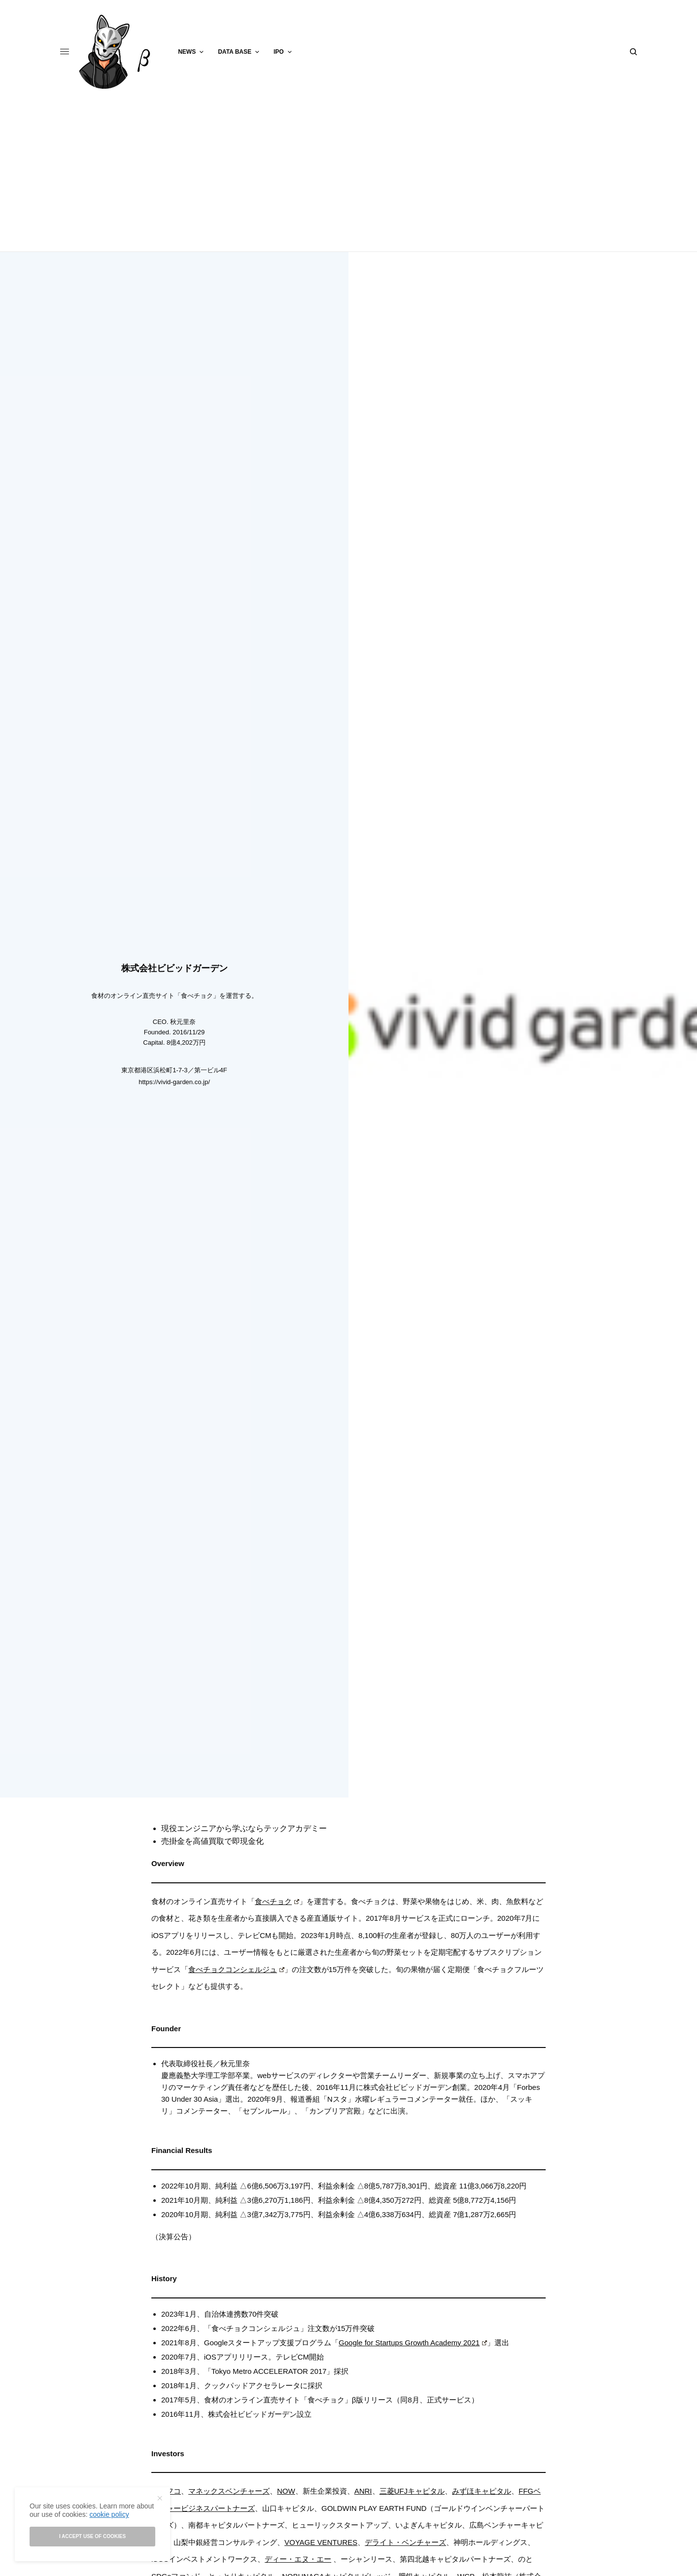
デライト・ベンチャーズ (405, 2542)
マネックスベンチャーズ (229, 2491)
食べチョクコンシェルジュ (236, 1969)
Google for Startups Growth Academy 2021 (413, 2342)
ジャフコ (166, 2491)
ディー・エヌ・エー (298, 2559)
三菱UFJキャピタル (412, 2491)
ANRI (363, 2491)
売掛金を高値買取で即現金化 (212, 1841)
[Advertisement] (348, 177)
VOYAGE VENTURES (320, 2542)
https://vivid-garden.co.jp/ (174, 1082)
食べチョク (277, 1901)
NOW (286, 2491)
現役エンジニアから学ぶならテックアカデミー (244, 1828)
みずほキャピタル (481, 2491)
